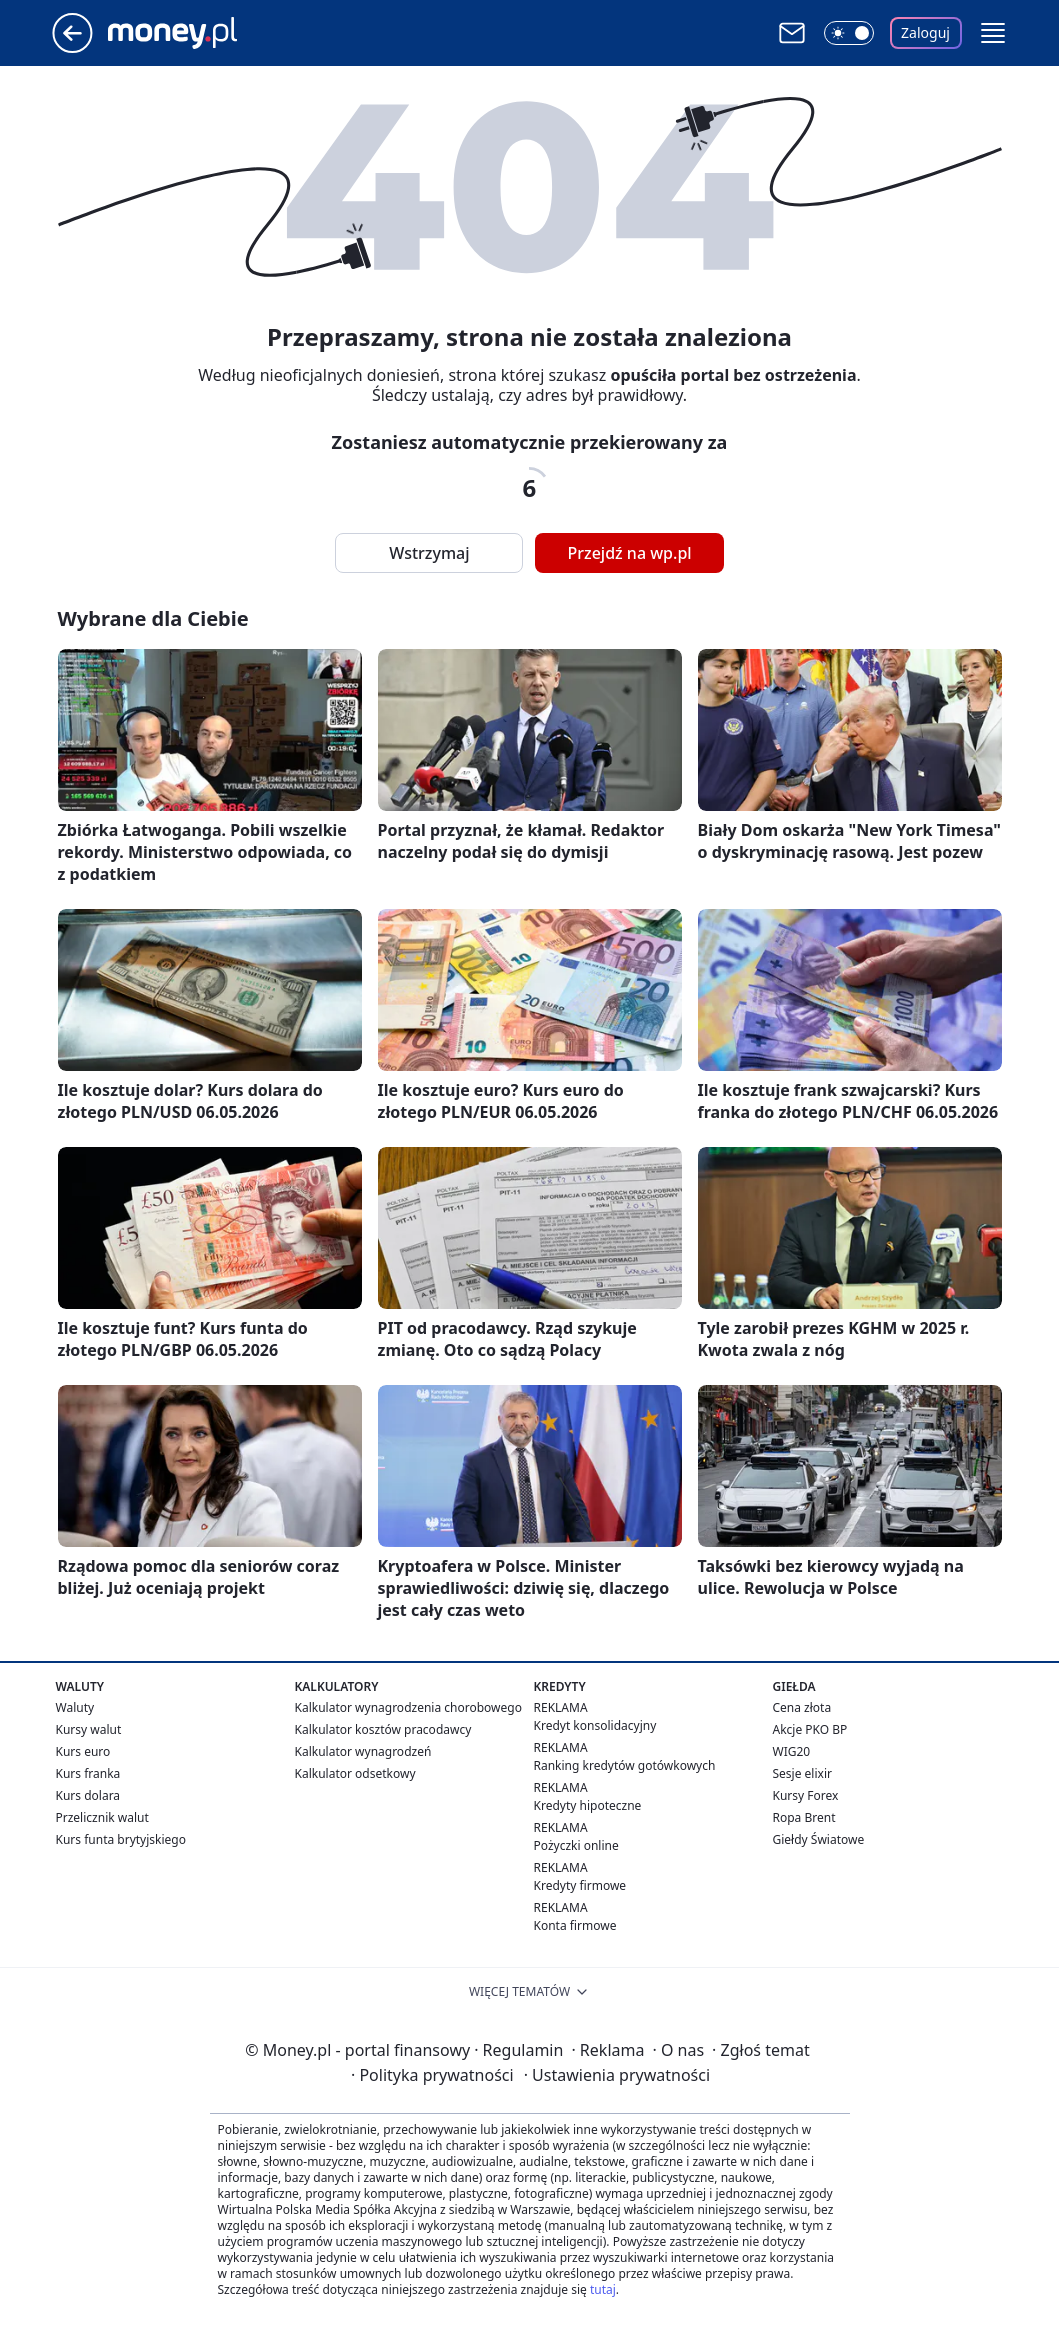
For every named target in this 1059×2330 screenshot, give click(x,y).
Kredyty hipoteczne (588, 1805)
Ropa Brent (804, 1817)
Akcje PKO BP (810, 1729)
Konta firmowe (575, 1925)
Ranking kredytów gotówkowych (625, 1765)
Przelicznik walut (102, 1817)
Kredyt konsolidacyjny (595, 1725)
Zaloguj (925, 32)
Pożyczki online (576, 1845)
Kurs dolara (88, 1795)
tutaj (603, 2289)
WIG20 (792, 1751)
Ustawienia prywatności (617, 2075)
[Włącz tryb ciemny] (849, 33)
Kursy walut (89, 1729)
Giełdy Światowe (819, 1839)
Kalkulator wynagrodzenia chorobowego (408, 1707)
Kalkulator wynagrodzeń (363, 1751)
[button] (993, 33)
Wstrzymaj (429, 553)
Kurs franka (88, 1773)
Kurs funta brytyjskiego (121, 1839)
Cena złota (802, 1707)
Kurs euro (83, 1751)
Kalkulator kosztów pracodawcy (383, 1729)
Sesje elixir (802, 1773)
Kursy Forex (806, 1795)
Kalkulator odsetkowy (355, 1773)
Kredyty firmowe (580, 1885)
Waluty (75, 1707)
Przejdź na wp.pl (629, 553)
